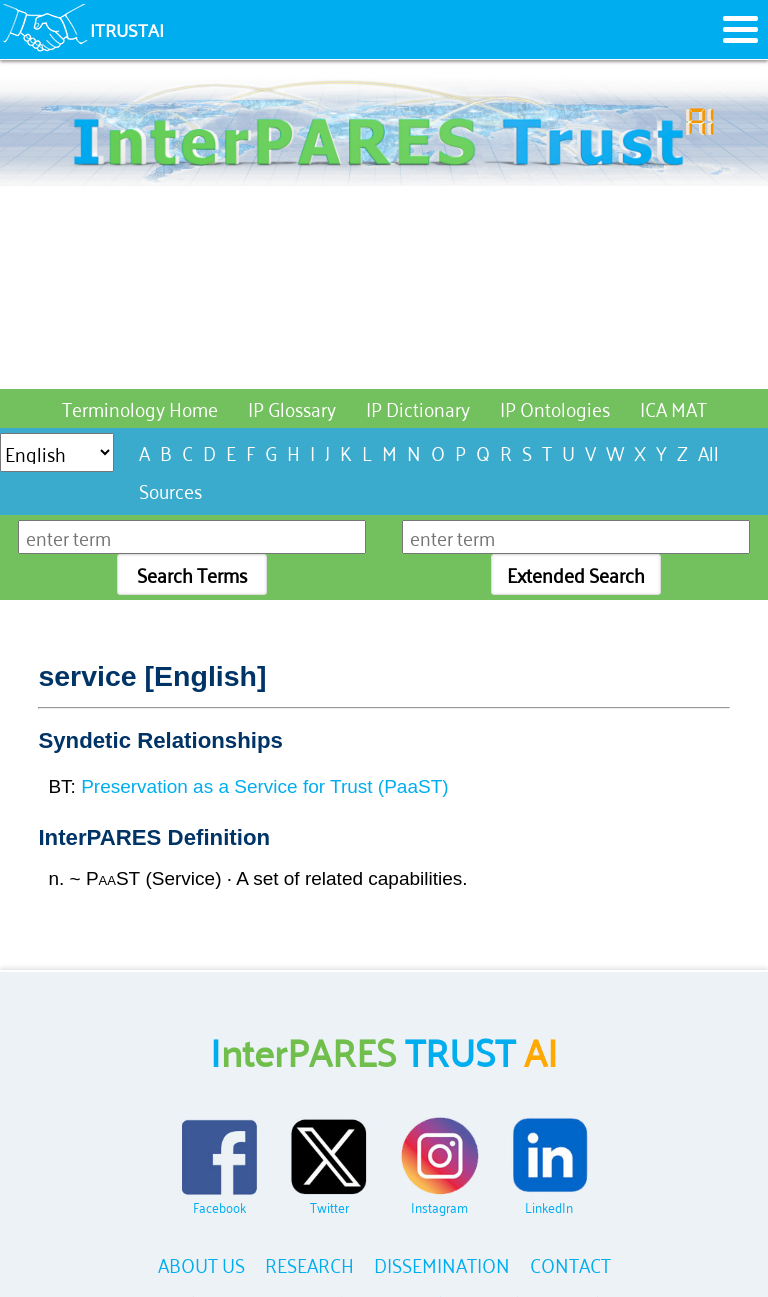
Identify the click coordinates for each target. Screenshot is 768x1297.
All (708, 451)
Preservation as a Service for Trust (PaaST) (264, 786)
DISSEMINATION (442, 1263)
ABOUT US (201, 1263)
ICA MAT (673, 407)
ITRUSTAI (127, 29)
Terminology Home (140, 407)
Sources (170, 489)
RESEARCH (309, 1263)
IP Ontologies (555, 407)
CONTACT (570, 1263)
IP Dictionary (418, 407)
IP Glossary (292, 407)
